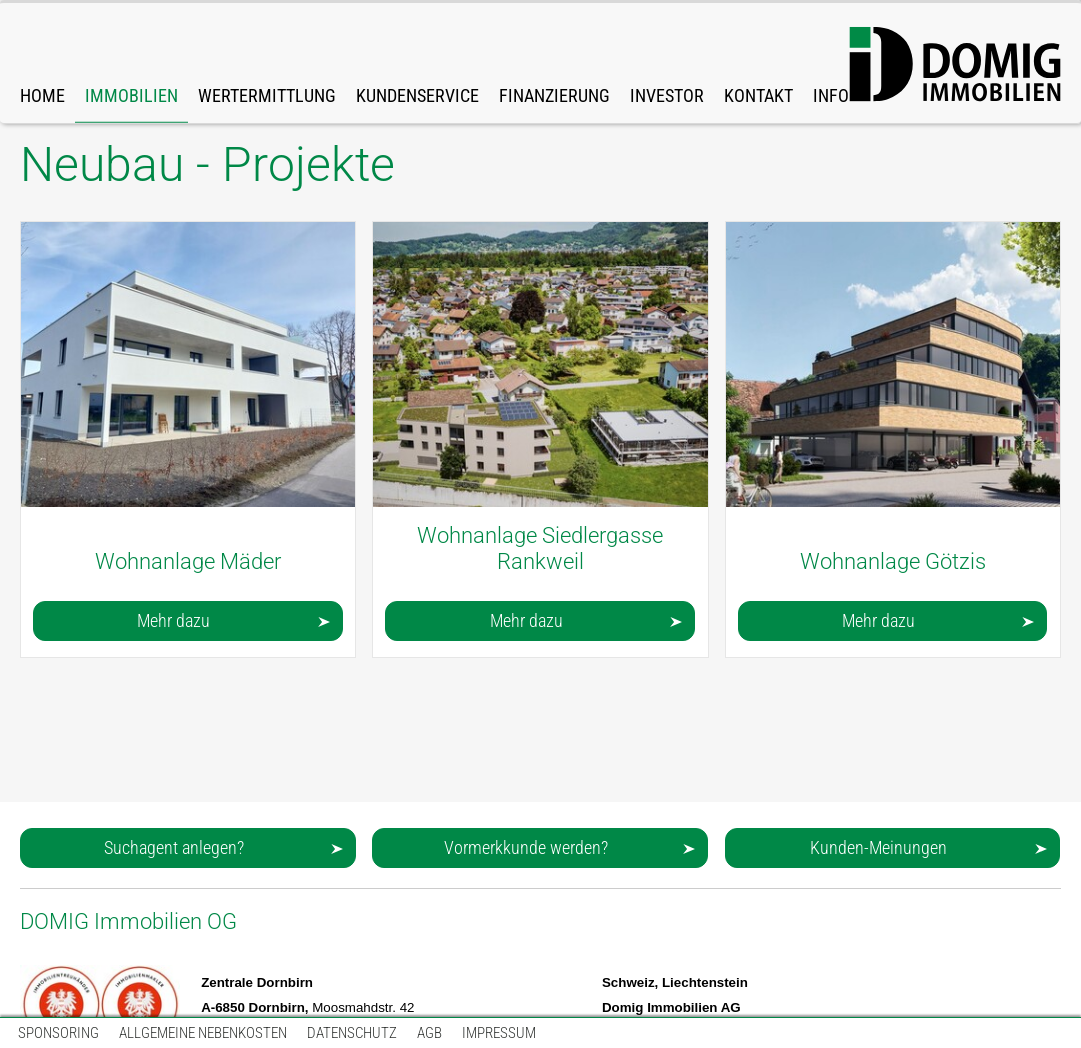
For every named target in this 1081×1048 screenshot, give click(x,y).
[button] (188, 621)
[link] (131, 63)
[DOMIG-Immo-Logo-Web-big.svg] (955, 65)
